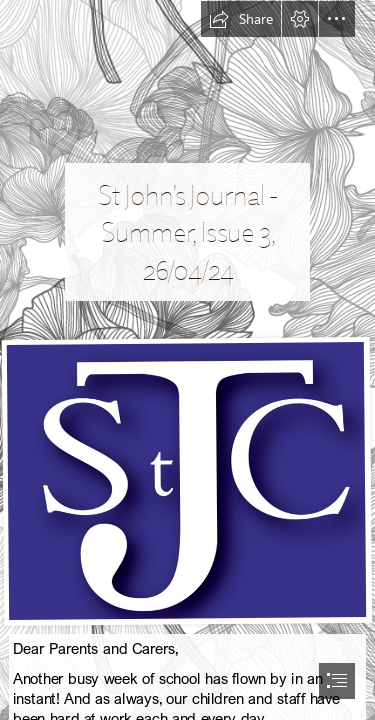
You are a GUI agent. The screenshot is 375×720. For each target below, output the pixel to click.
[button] (241, 19)
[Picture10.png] (187, 480)
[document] (187, 360)
